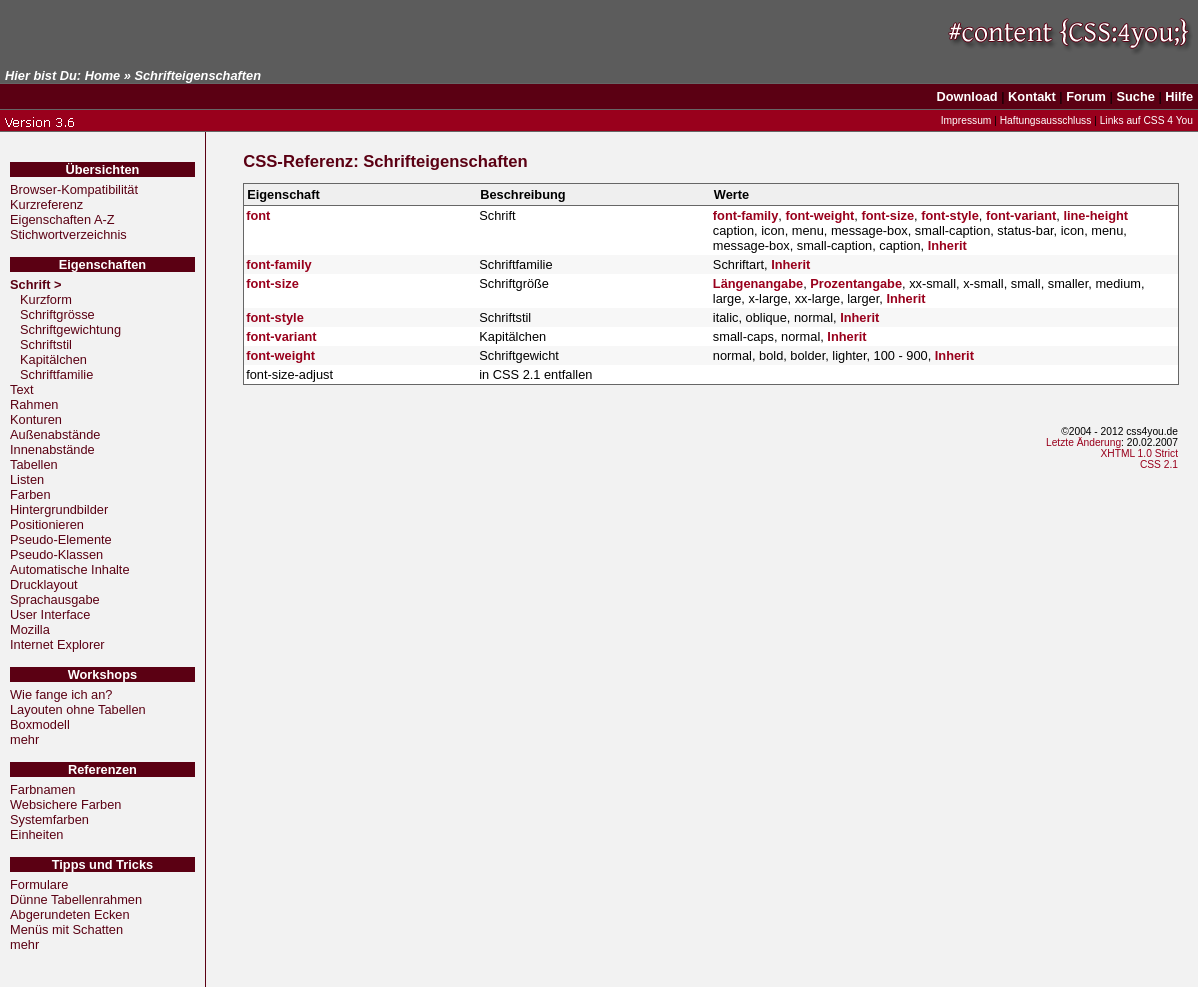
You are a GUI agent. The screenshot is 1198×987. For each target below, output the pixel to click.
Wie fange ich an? (61, 694)
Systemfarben (49, 819)
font (258, 215)
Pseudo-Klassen (56, 554)
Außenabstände (55, 434)
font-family (745, 215)
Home (103, 75)
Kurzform (46, 299)
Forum (1086, 96)
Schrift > (37, 284)
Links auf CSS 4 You (1146, 120)
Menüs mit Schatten (66, 929)
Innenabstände (52, 449)
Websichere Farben (65, 804)
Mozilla (30, 629)
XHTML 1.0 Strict (1139, 453)
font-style (950, 215)
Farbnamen (42, 789)
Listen (27, 479)
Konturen (36, 419)
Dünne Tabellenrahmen (76, 899)
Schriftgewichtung (70, 329)
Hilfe (1179, 96)
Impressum (966, 120)
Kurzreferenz (46, 204)
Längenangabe (758, 283)
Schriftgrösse (57, 314)
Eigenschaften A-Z (62, 219)
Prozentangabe (856, 283)
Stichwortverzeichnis (68, 234)
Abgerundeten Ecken (70, 914)
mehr (24, 739)
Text (21, 389)
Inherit (947, 245)
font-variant (1021, 215)
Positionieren (47, 524)
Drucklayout (44, 584)
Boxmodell (40, 724)
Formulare (39, 884)
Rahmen (34, 404)
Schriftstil (46, 344)
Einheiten (36, 834)
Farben (30, 494)
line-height (1095, 215)
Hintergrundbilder (59, 509)
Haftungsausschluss (1046, 120)
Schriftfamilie (56, 374)
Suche (1135, 96)
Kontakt (1032, 96)
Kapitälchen (53, 359)
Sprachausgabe (55, 599)
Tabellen (34, 464)
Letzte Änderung (1083, 442)
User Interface (50, 614)
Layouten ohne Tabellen (78, 709)
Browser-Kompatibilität (74, 189)
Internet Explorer (57, 644)
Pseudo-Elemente (61, 539)
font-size (887, 215)
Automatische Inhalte (70, 569)
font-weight (819, 215)
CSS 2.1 (1159, 464)
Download (967, 96)
